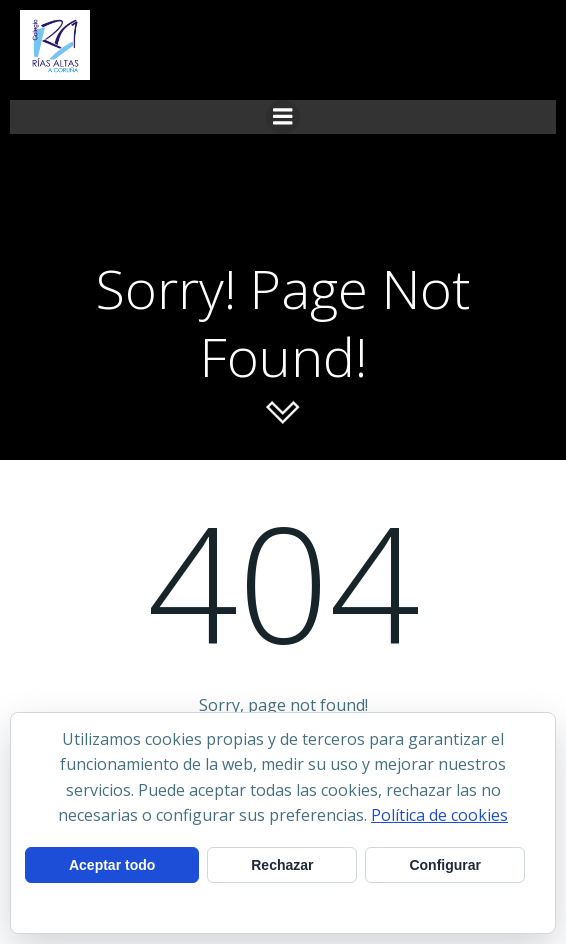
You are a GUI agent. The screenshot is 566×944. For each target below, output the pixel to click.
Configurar (445, 865)
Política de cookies (439, 815)
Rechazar (282, 865)
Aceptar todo (112, 865)
